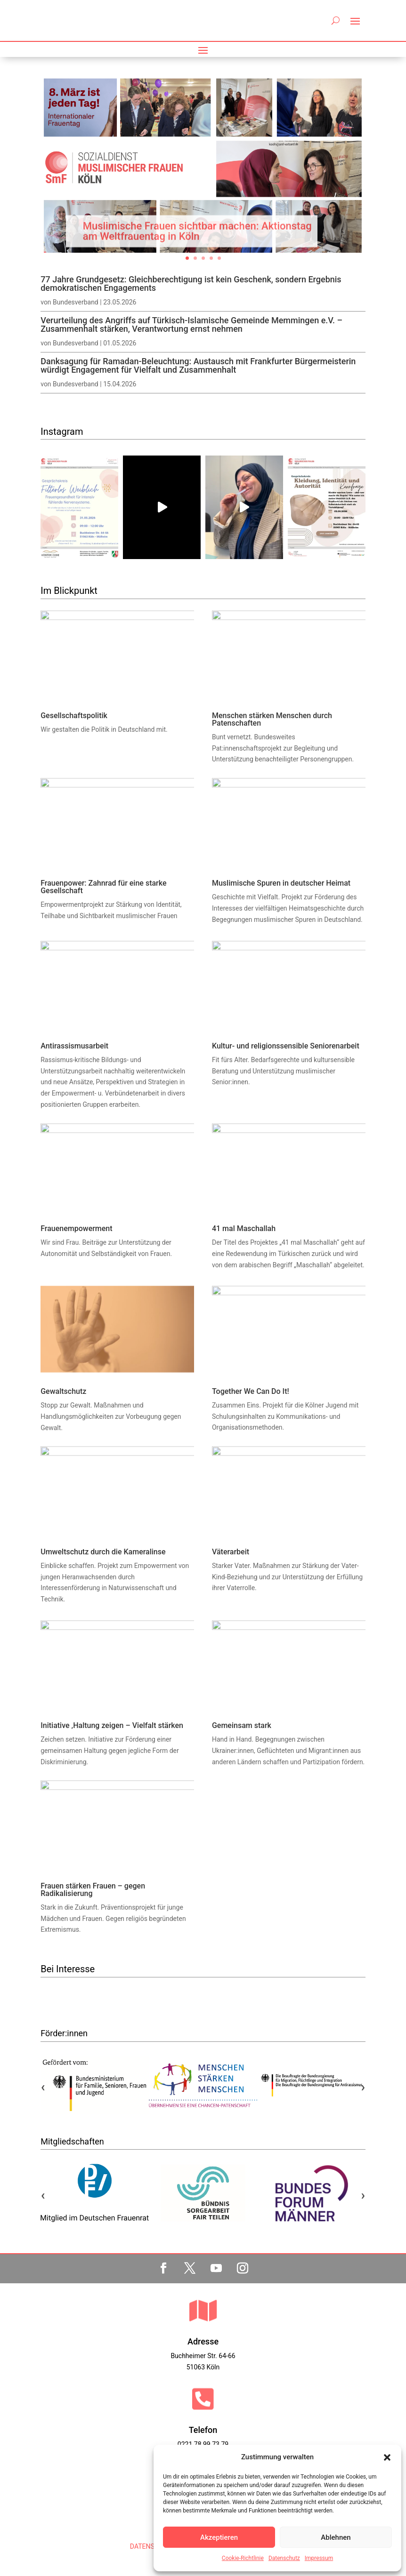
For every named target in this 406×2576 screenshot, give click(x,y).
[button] (387, 2457)
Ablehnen (335, 2537)
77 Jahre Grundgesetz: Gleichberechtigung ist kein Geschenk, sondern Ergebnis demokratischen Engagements (191, 283)
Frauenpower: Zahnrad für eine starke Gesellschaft (103, 887)
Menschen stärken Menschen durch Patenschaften (272, 719)
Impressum (319, 2558)
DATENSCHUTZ (153, 2546)
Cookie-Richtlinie (243, 2558)
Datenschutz (284, 2558)
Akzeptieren (219, 2537)
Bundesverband (75, 302)
